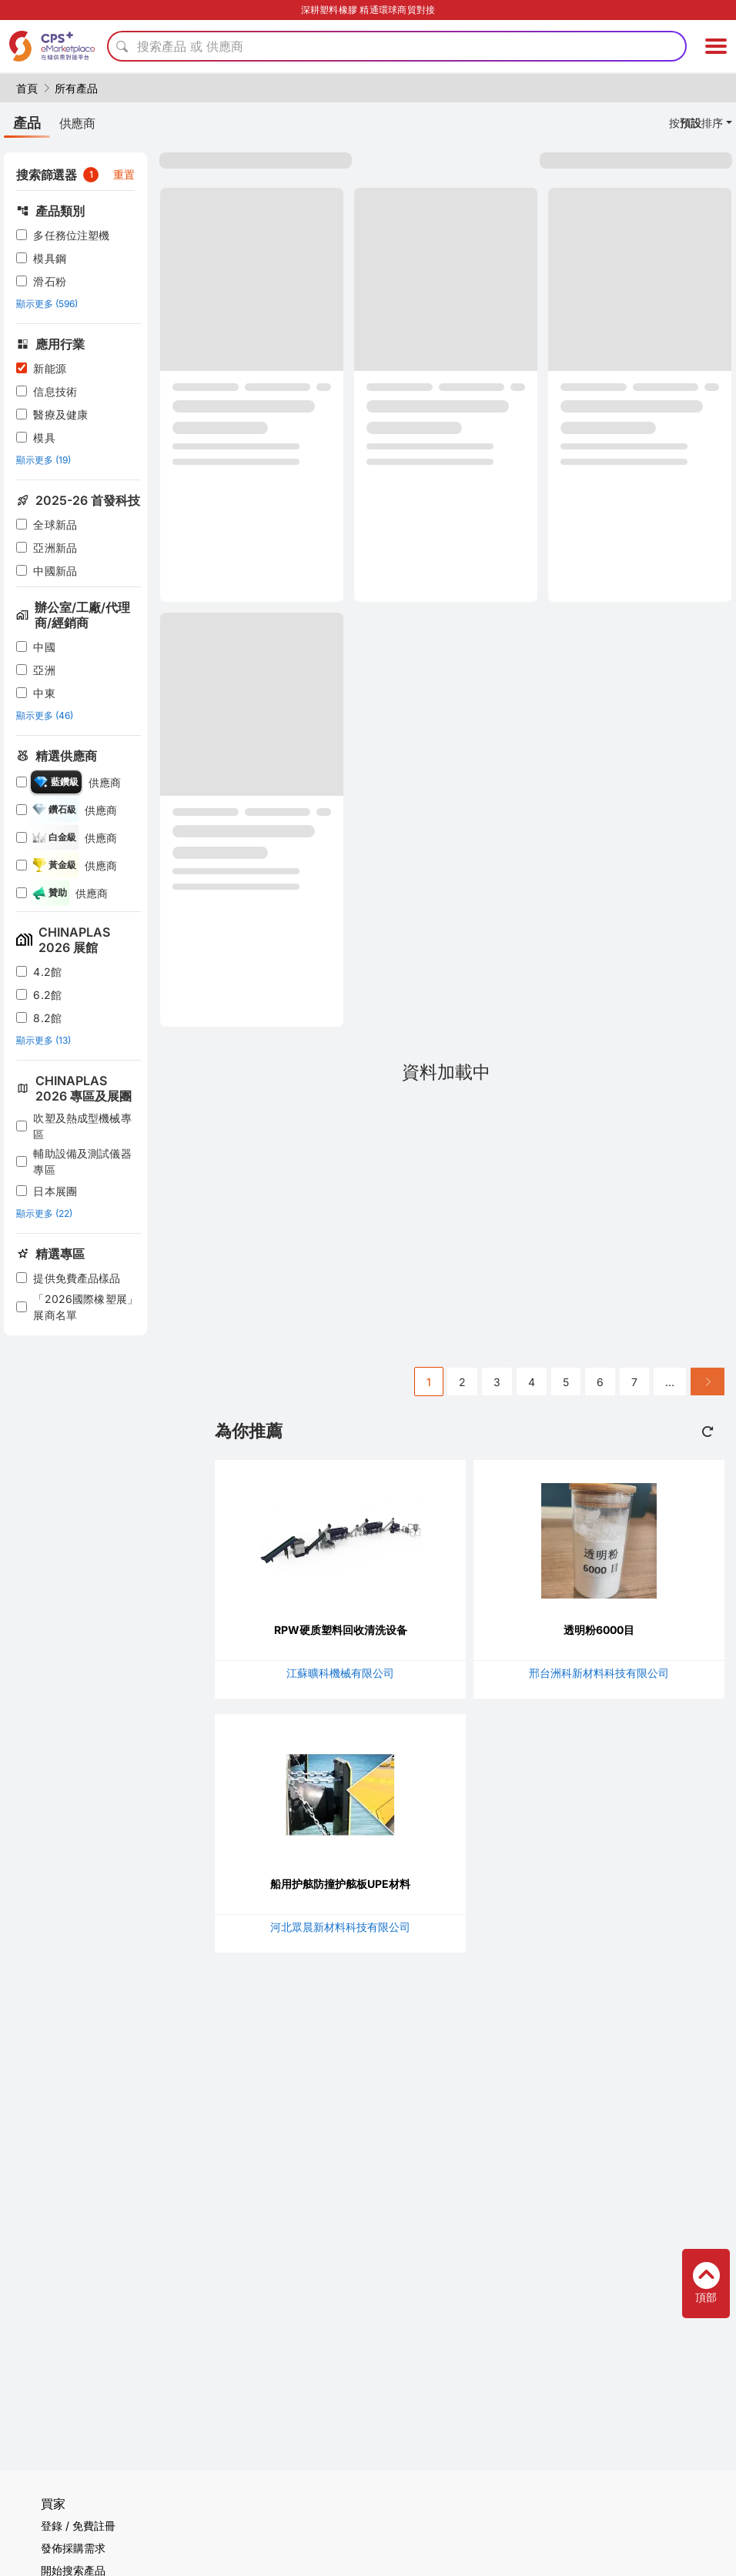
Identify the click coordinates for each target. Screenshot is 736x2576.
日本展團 (55, 1191)
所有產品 (76, 88)
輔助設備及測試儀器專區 (82, 1161)
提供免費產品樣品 (76, 1278)
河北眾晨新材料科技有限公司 (340, 1926)
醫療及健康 (60, 414)
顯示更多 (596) (47, 303)
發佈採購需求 (73, 2547)
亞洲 (44, 670)
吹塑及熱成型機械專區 (82, 1126)
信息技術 (55, 391)
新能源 (49, 368)
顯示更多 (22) (44, 1213)
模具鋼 (49, 258)
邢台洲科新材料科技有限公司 (599, 1672)
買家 (53, 2503)
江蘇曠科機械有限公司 (340, 1672)
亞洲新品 (55, 547)
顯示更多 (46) (44, 715)
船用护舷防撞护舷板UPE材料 (340, 1883)
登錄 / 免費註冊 (78, 2525)
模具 (44, 437)
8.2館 (47, 1017)
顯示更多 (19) (43, 460)
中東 (44, 693)
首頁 (27, 88)
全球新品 (55, 524)
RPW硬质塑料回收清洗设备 (340, 1629)
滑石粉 (49, 281)
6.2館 (47, 994)
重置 (124, 174)
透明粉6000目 (599, 1629)
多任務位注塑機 (71, 235)
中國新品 (55, 570)
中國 (44, 646)
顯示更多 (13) (43, 1040)
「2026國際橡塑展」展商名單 (85, 1306)
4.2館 (47, 971)
